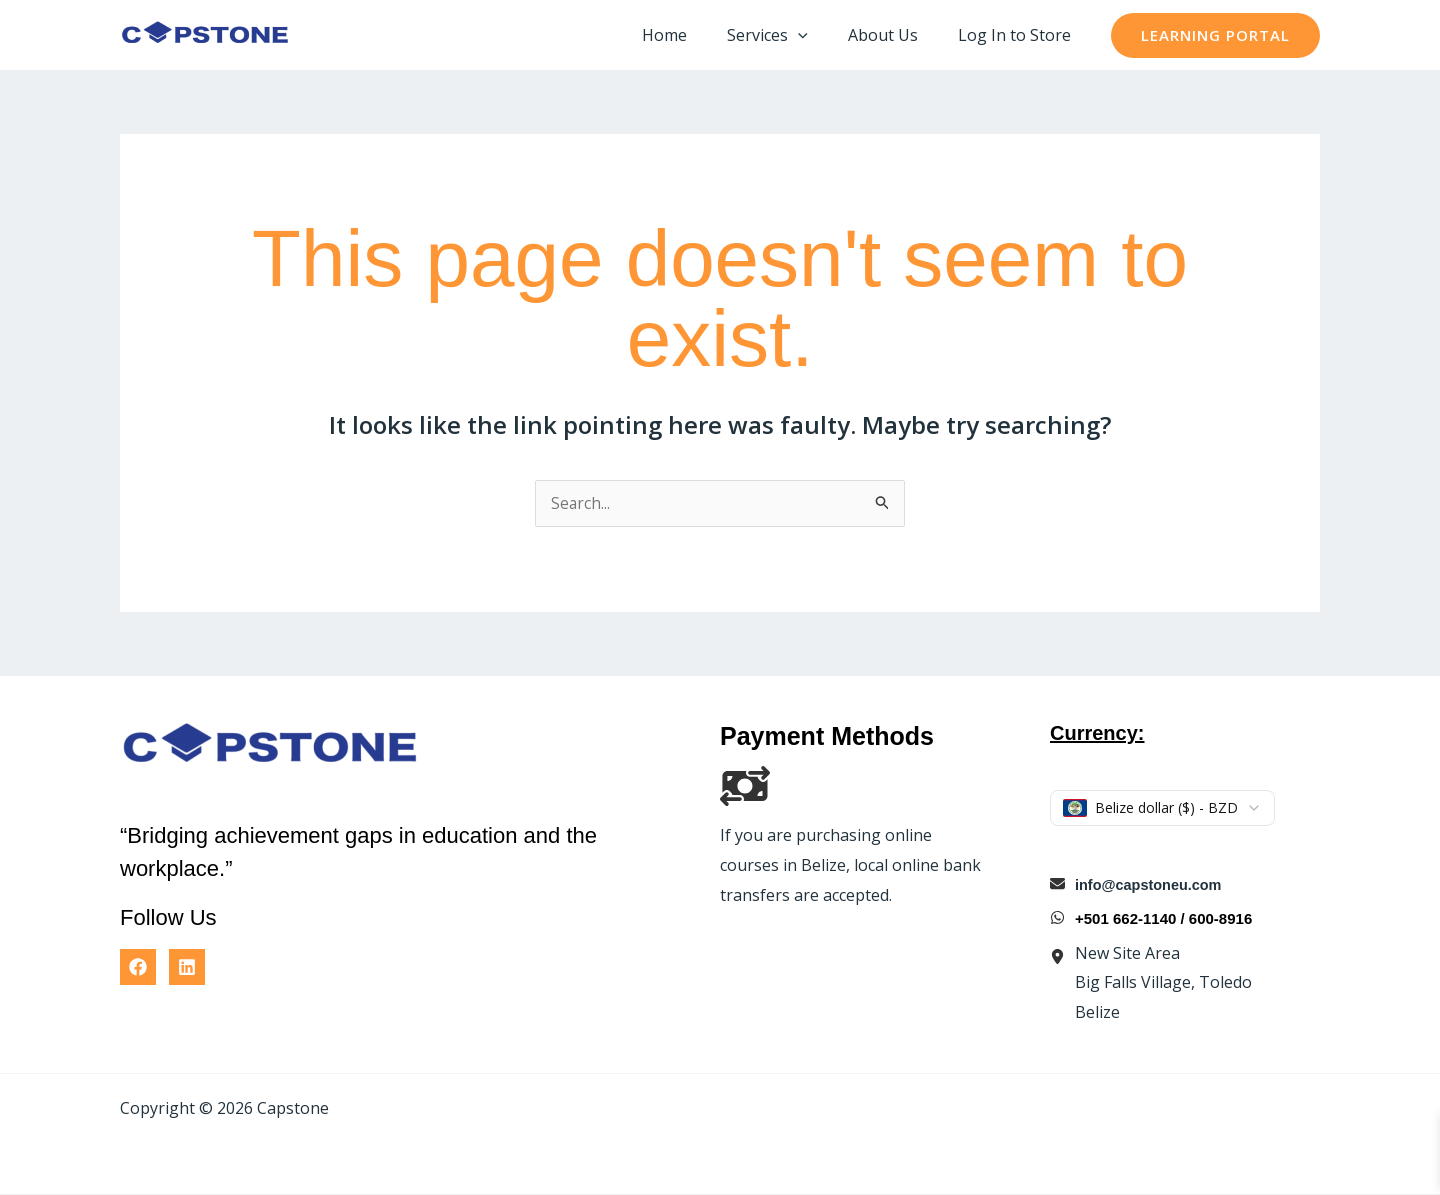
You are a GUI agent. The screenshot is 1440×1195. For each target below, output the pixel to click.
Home (692, 35)
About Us (895, 35)
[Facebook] (138, 968)
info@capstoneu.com (1151, 885)
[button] (1215, 35)
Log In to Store (1018, 35)
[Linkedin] (187, 968)
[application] (818, 35)
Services (787, 35)
